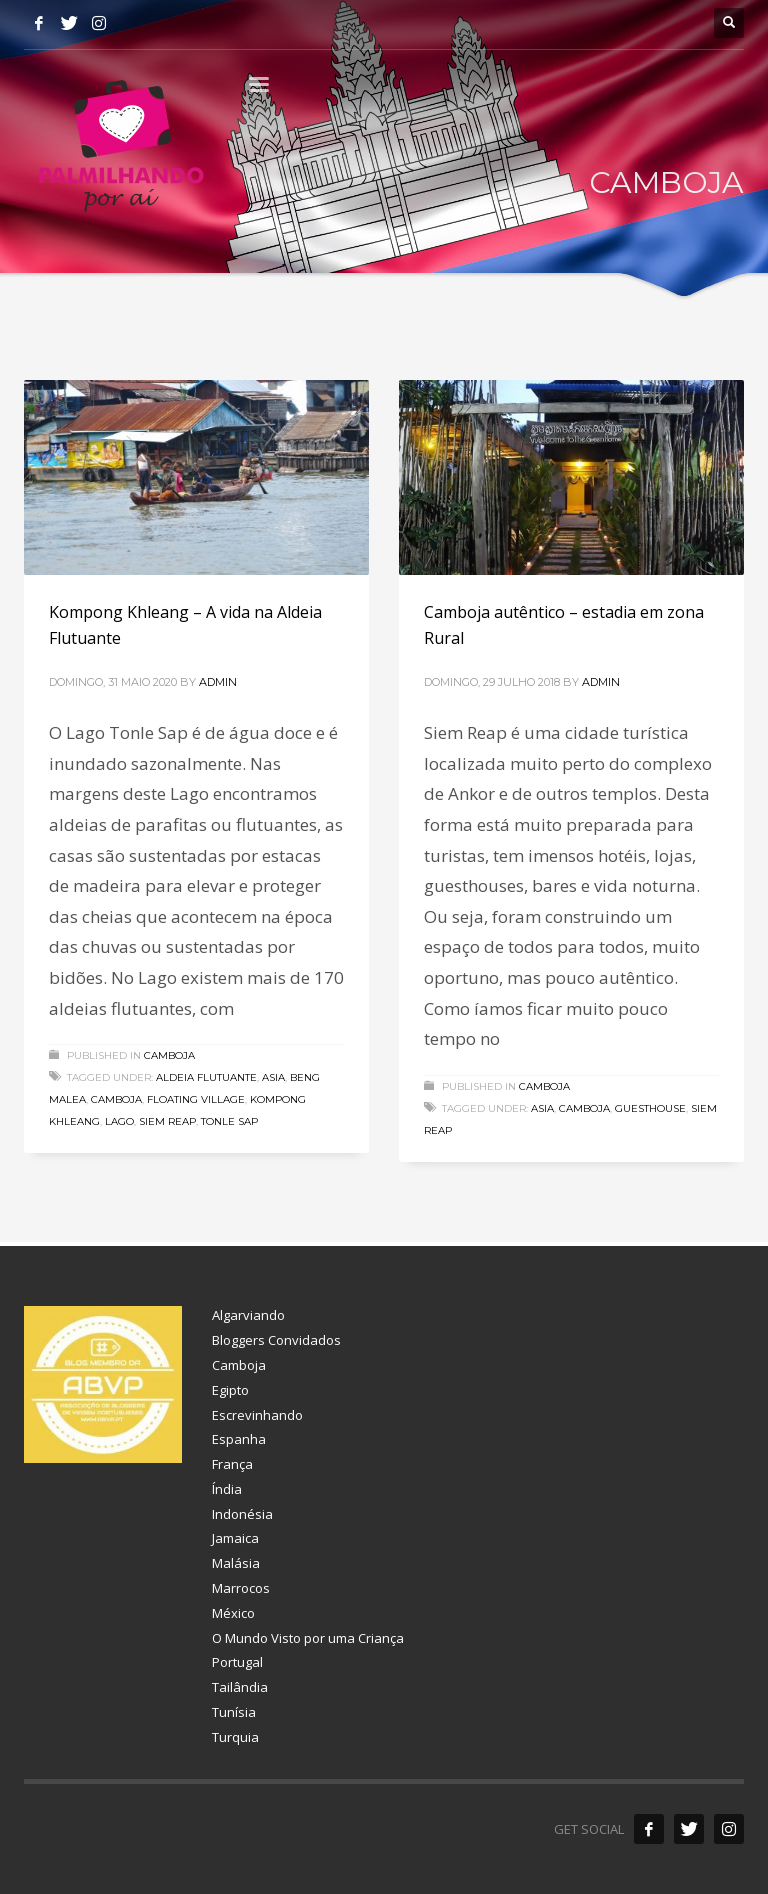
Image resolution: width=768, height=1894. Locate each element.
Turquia (235, 1737)
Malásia (236, 1563)
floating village (196, 1099)
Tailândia (240, 1687)
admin (218, 682)
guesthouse (650, 1108)
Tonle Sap (229, 1121)
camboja (116, 1099)
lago (119, 1121)
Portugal (237, 1662)
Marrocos (241, 1588)
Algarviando (248, 1315)
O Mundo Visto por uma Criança (308, 1638)
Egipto (230, 1390)
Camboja (169, 1055)
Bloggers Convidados (276, 1340)
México (233, 1613)
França (232, 1464)
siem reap (167, 1121)
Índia (227, 1489)
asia (273, 1077)
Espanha (239, 1439)
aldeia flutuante (206, 1077)
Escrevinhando (257, 1415)
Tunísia (234, 1712)
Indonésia (242, 1514)
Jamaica (235, 1538)
